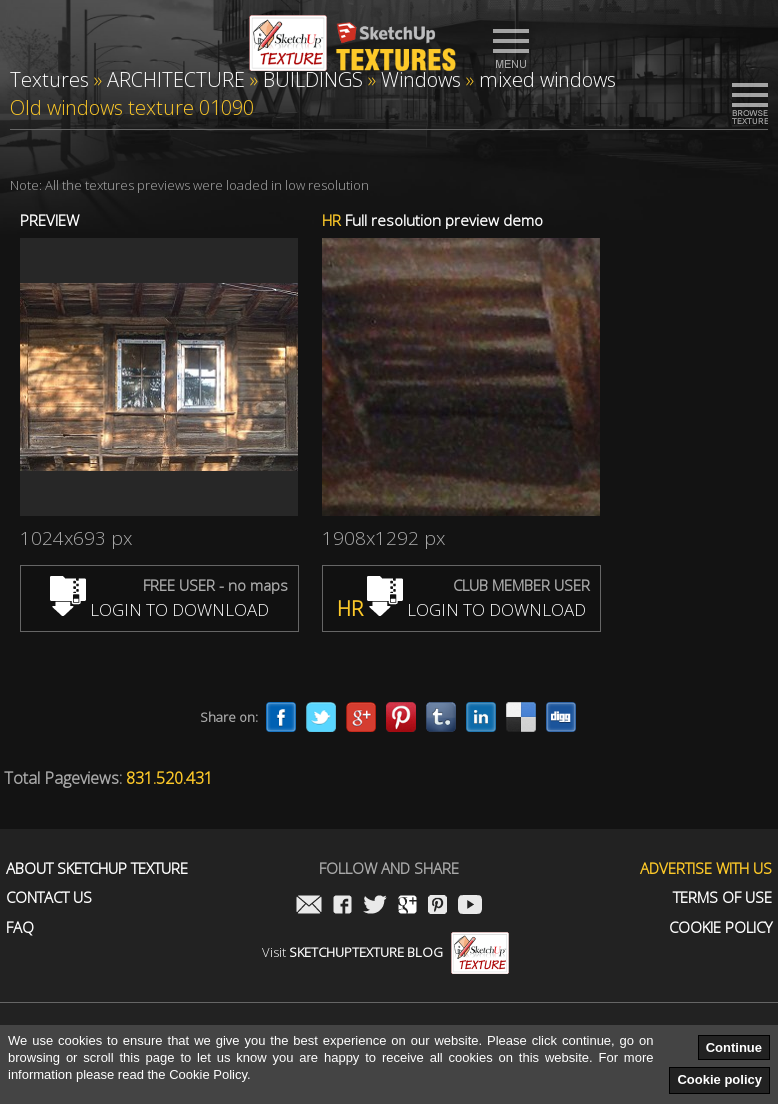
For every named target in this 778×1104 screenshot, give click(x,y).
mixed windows (547, 79)
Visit (385, 952)
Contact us (49, 897)
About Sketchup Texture (97, 868)
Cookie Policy (720, 927)
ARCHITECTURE (176, 79)
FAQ (20, 927)
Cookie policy (719, 1079)
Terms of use (722, 897)
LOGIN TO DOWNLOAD (159, 609)
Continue (734, 1047)
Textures (49, 79)
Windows (421, 79)
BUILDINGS (313, 79)
